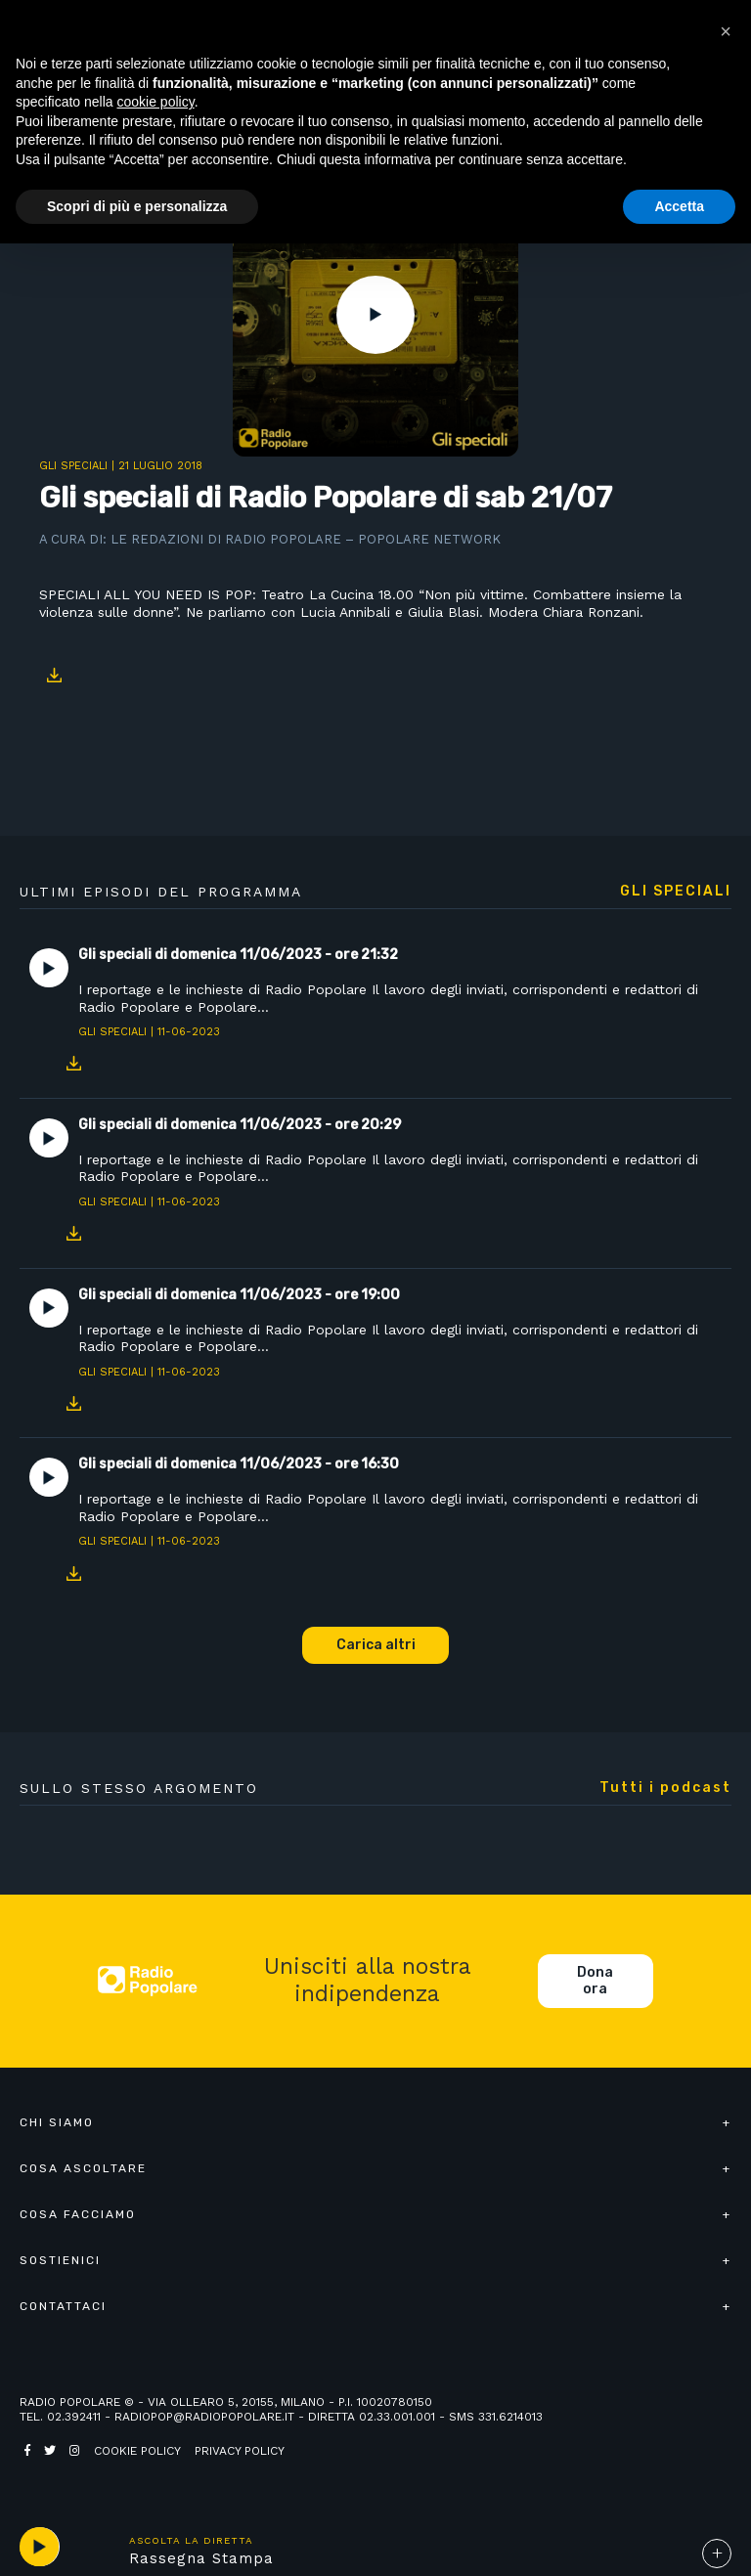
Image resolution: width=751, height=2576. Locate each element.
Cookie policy (137, 2451)
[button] (725, 31)
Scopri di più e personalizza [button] (137, 206)
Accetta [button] (679, 206)
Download (53, 674)
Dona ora (595, 1981)
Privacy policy (240, 2451)
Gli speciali (73, 465)
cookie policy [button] (156, 101)
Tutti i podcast (665, 1788)
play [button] (39, 2546)
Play (375, 315)
